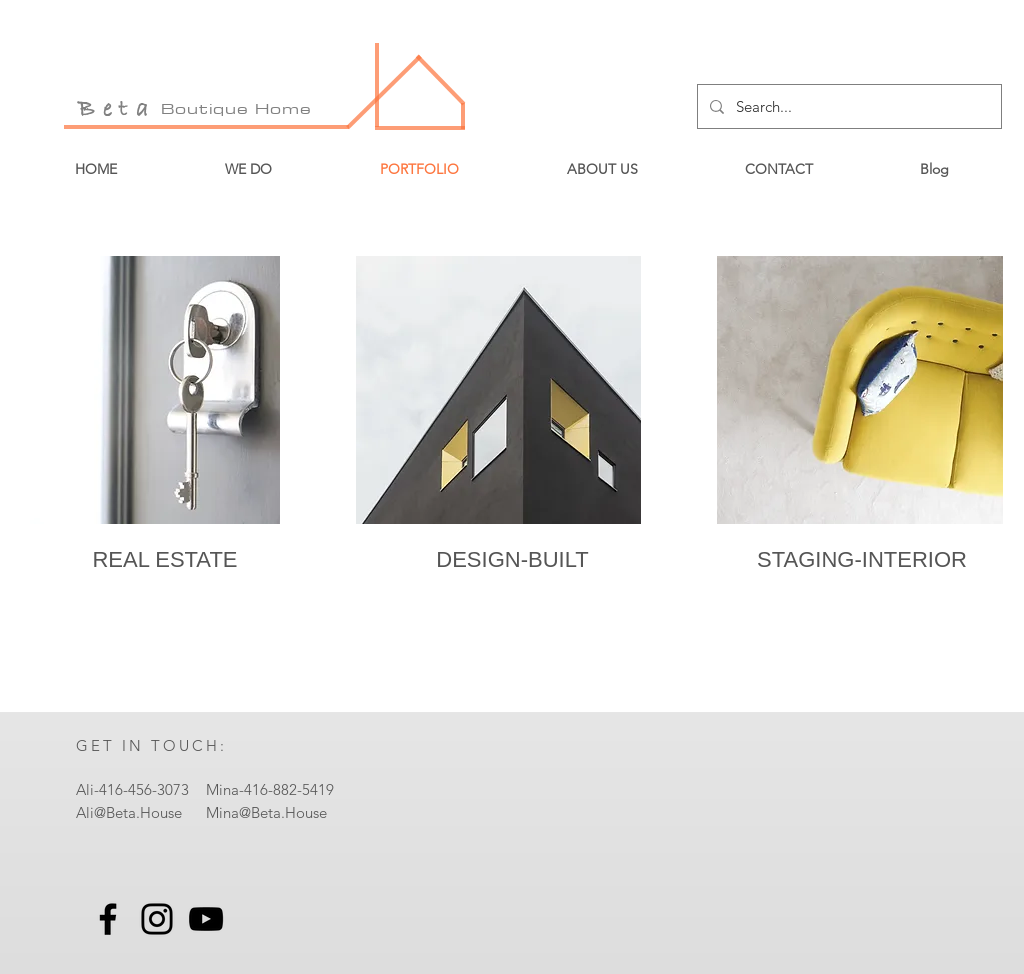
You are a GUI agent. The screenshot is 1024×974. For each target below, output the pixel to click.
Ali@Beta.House (129, 812)
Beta (117, 109)
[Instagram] (157, 919)
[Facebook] (108, 919)
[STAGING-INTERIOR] (862, 559)
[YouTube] (206, 919)
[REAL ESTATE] (165, 559)
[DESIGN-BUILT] (512, 559)
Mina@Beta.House (266, 812)
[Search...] (847, 106)
